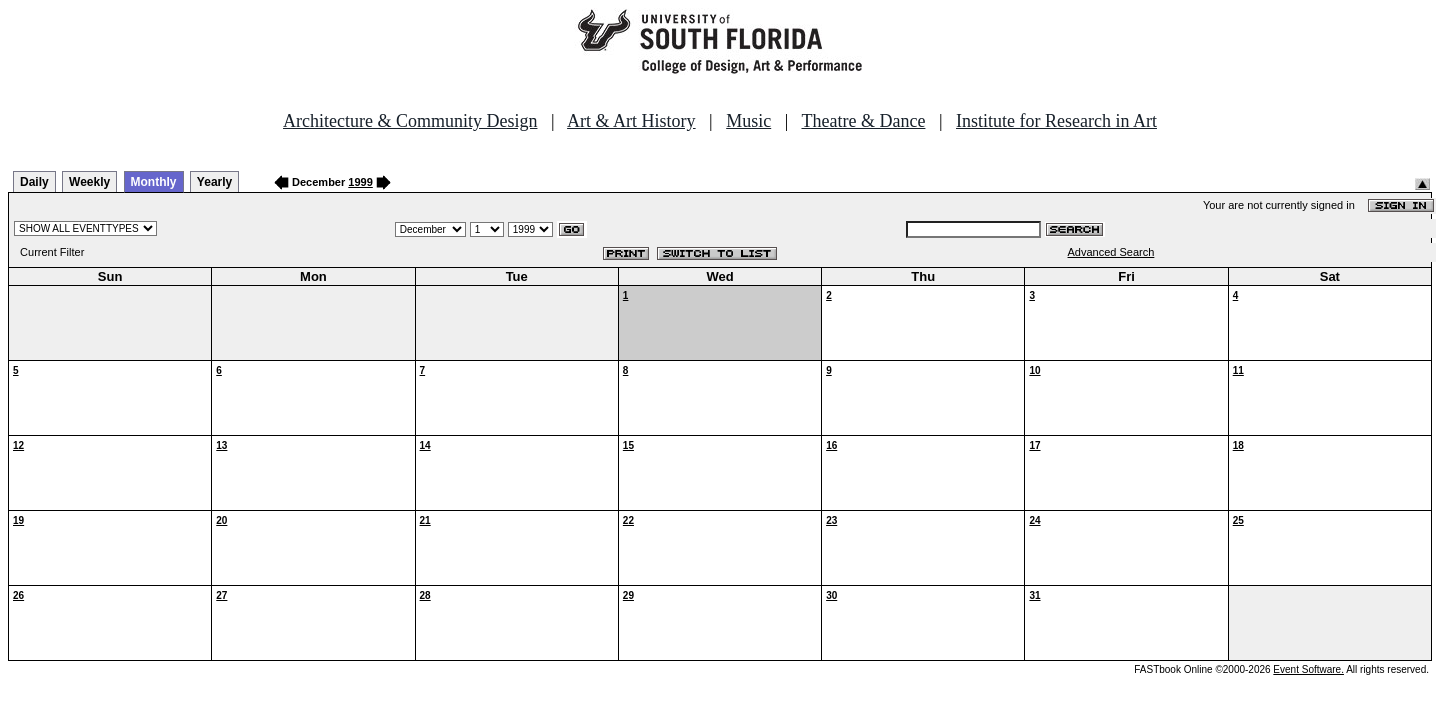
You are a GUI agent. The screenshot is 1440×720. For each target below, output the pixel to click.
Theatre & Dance (863, 121)
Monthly (154, 182)
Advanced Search (1111, 252)
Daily (34, 182)
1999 (360, 182)
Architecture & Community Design (410, 121)
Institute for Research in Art (1056, 121)
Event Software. (1308, 669)
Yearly (214, 182)
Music (748, 121)
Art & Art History (631, 121)
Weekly (89, 182)
